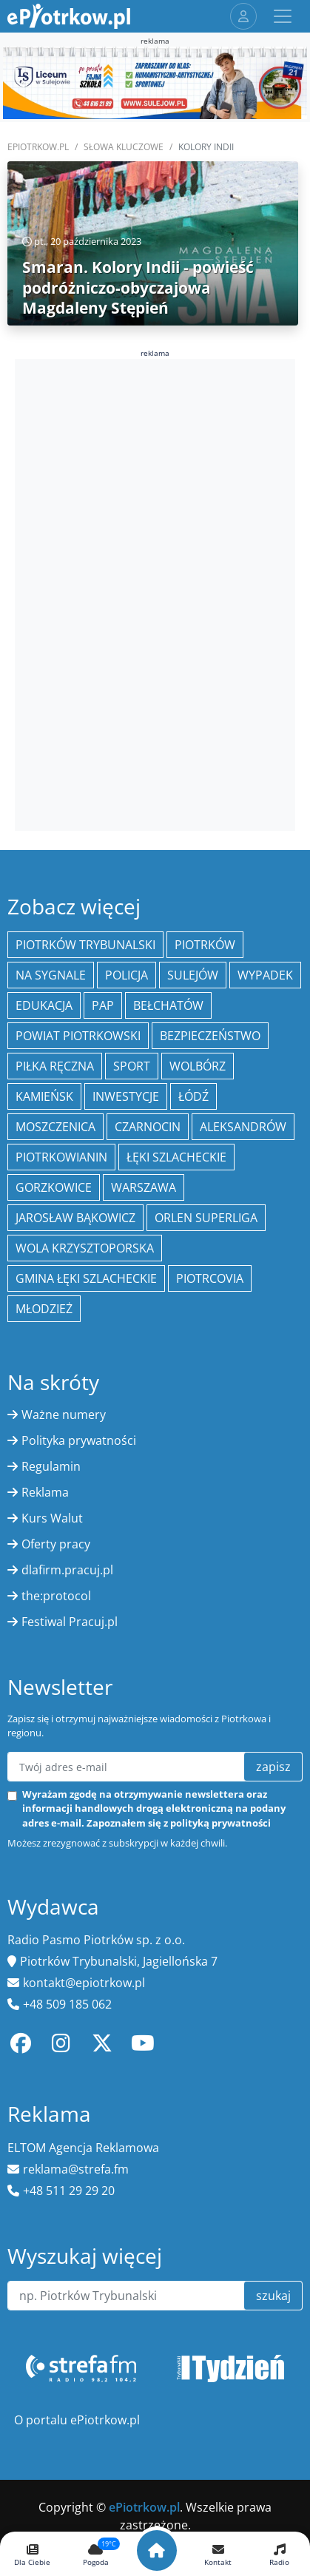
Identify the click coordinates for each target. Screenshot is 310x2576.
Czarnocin (148, 1127)
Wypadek (265, 975)
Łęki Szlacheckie (176, 1157)
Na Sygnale (51, 975)
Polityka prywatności (78, 1440)
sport (131, 1066)
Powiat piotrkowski (78, 1036)
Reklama (45, 1492)
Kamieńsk (44, 1096)
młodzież (44, 1309)
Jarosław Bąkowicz (75, 1218)
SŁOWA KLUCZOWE (124, 147)
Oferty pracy (55, 1544)
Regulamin (51, 1466)
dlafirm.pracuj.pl (67, 1570)
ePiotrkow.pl (38, 147)
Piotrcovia (209, 1278)
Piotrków (205, 945)
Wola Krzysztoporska (85, 1248)
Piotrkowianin (61, 1157)
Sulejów (192, 975)
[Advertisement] (155, 593)
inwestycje (125, 1096)
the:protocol (56, 1596)
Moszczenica (55, 1127)
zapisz (273, 1767)
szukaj (273, 2295)
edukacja (44, 1005)
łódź (193, 1096)
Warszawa (143, 1187)
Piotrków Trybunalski (85, 945)
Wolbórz (197, 1066)
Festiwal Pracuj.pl (69, 1622)
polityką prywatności (220, 1823)
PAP (103, 1005)
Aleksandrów (243, 1127)
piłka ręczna (55, 1066)
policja (126, 975)
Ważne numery (63, 1414)
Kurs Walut (52, 1518)
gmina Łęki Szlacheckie (86, 1278)
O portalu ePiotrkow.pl (77, 2420)
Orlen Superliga (206, 1218)
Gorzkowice (54, 1187)
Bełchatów (168, 1005)
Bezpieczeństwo (210, 1036)
